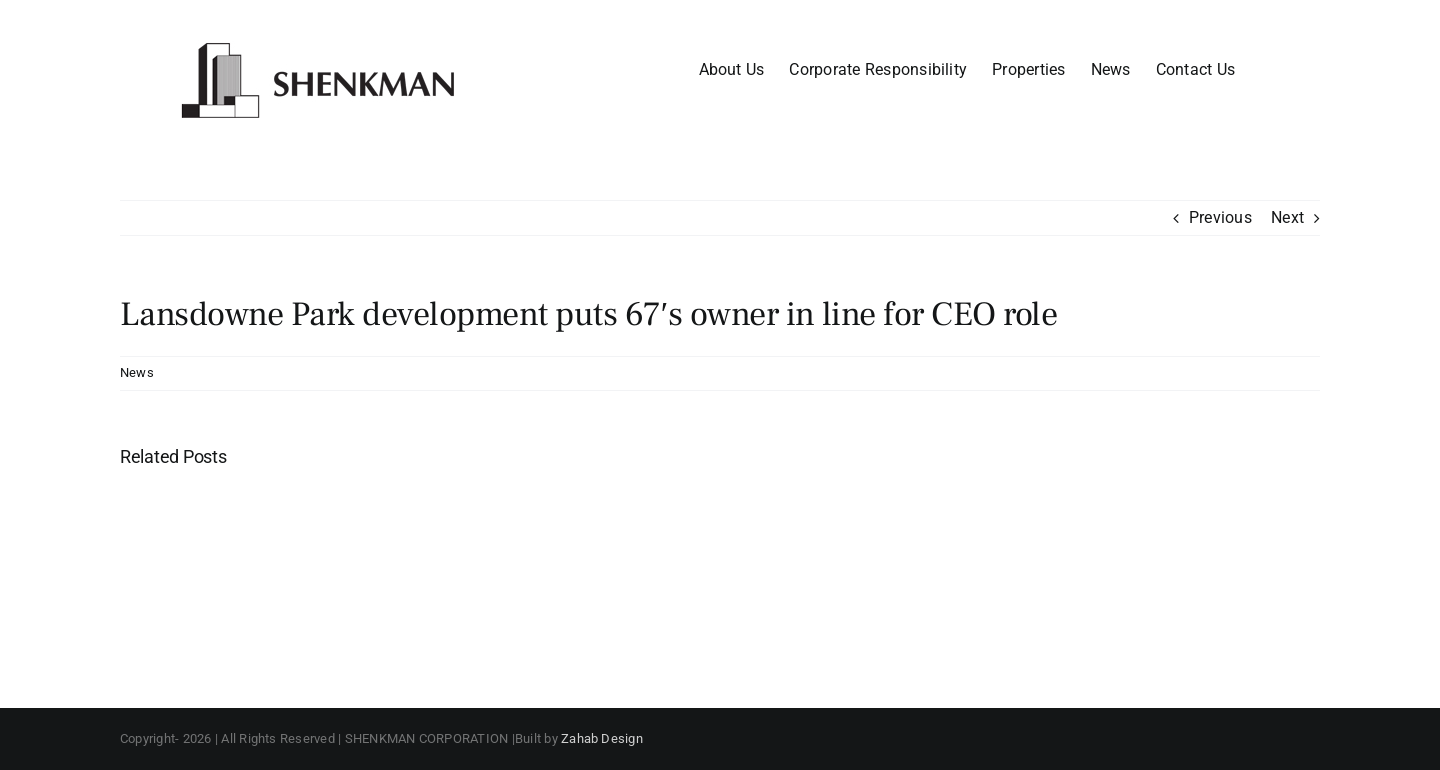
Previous (1220, 217)
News (137, 372)
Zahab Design (602, 738)
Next (1287, 217)
